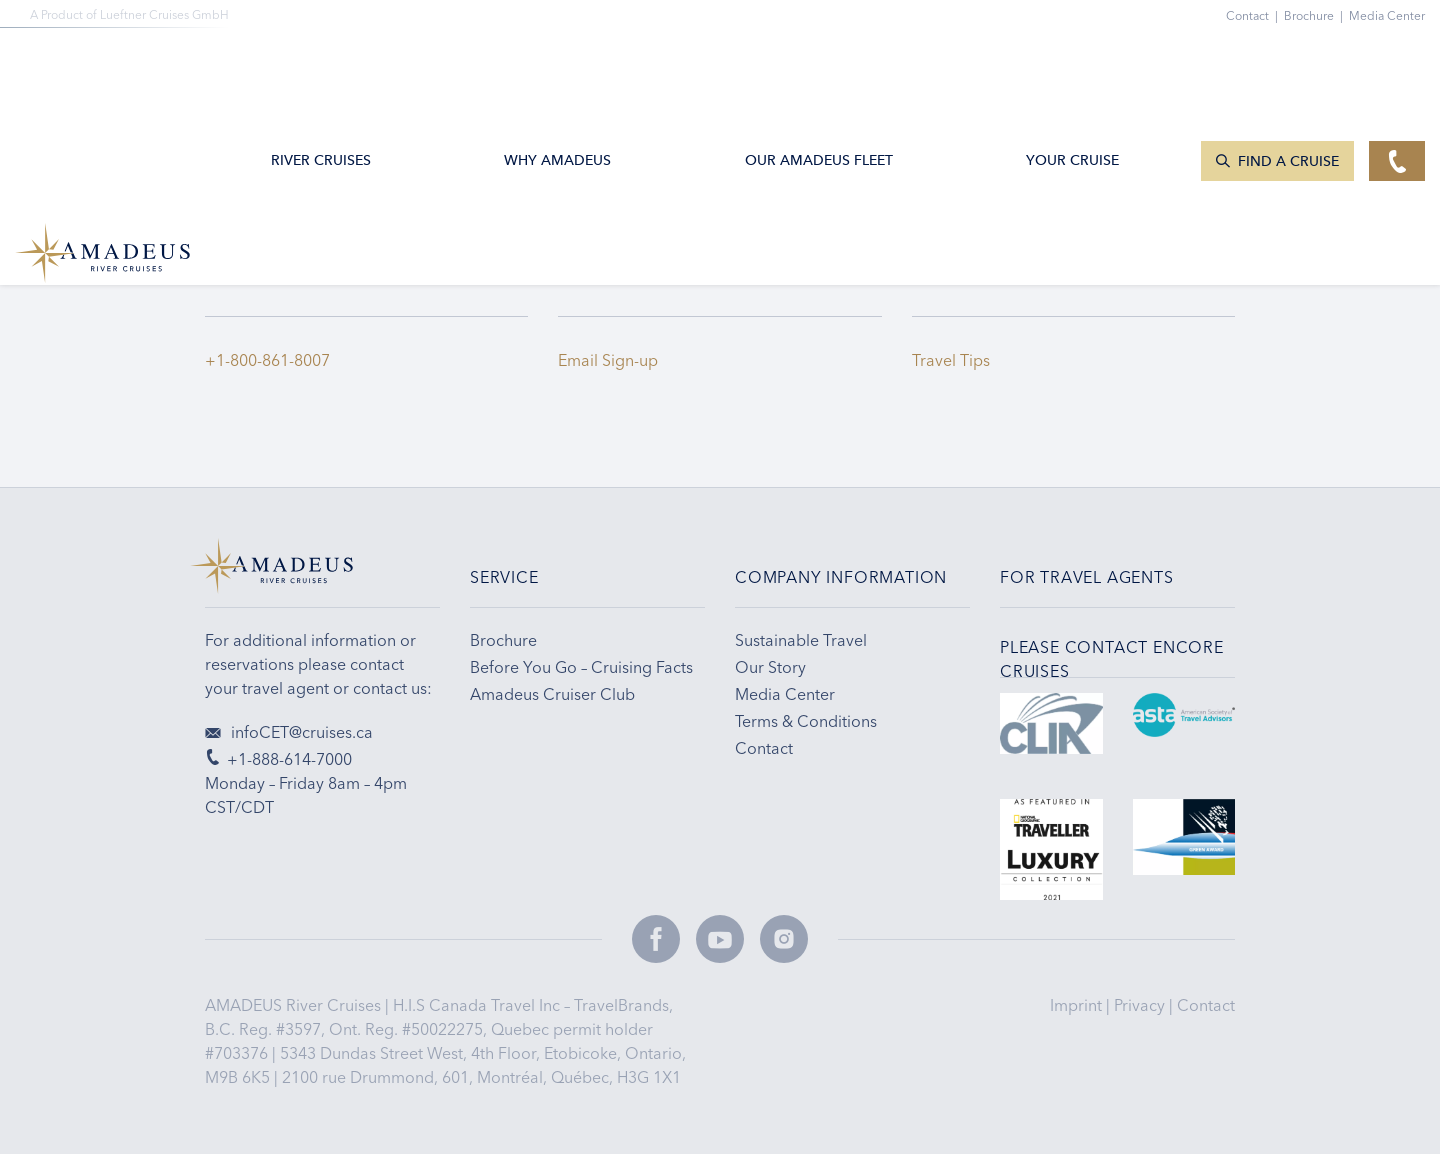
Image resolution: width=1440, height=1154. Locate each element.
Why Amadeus (557, 63)
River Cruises (321, 63)
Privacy (1141, 1005)
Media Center (1387, 15)
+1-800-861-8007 (267, 360)
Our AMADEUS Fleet (819, 63)
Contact (1206, 1005)
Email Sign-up (608, 360)
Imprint (1078, 1005)
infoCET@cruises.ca (289, 732)
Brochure (1316, 15)
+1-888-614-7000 (278, 759)
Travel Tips (955, 360)
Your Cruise (1072, 63)
